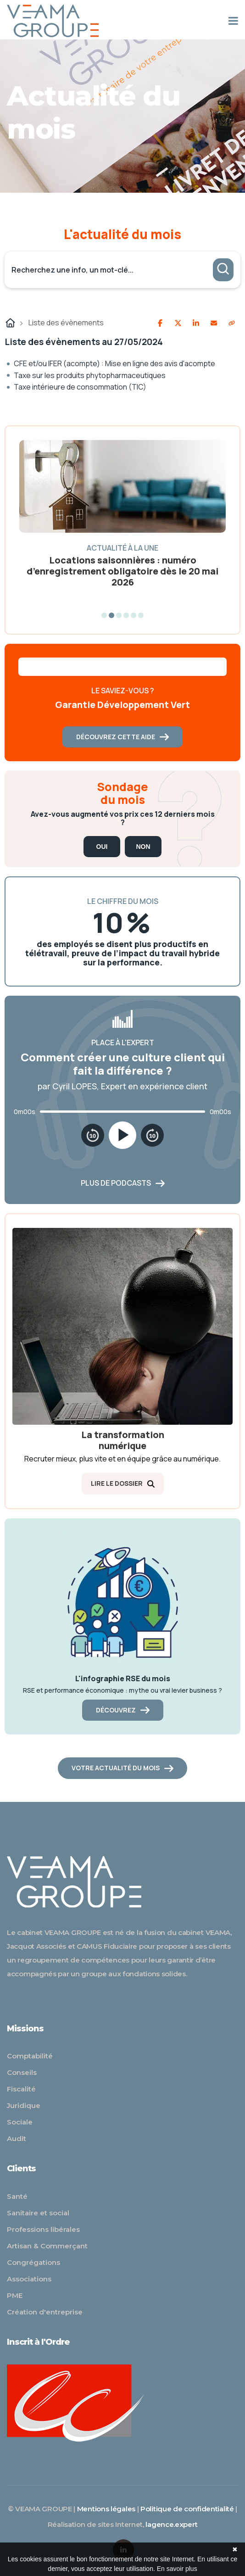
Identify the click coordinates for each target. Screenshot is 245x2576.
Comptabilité (30, 2056)
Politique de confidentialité (187, 2508)
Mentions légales (106, 2508)
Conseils (22, 2072)
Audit (16, 2138)
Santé (17, 2196)
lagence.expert (171, 2524)
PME (14, 2295)
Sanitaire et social (38, 2212)
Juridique (23, 2105)
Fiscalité (21, 2089)
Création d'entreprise (45, 2312)
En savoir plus (177, 2568)
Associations (29, 2279)
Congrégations (33, 2262)
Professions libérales (43, 2229)
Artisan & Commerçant (47, 2245)
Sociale (20, 2122)
